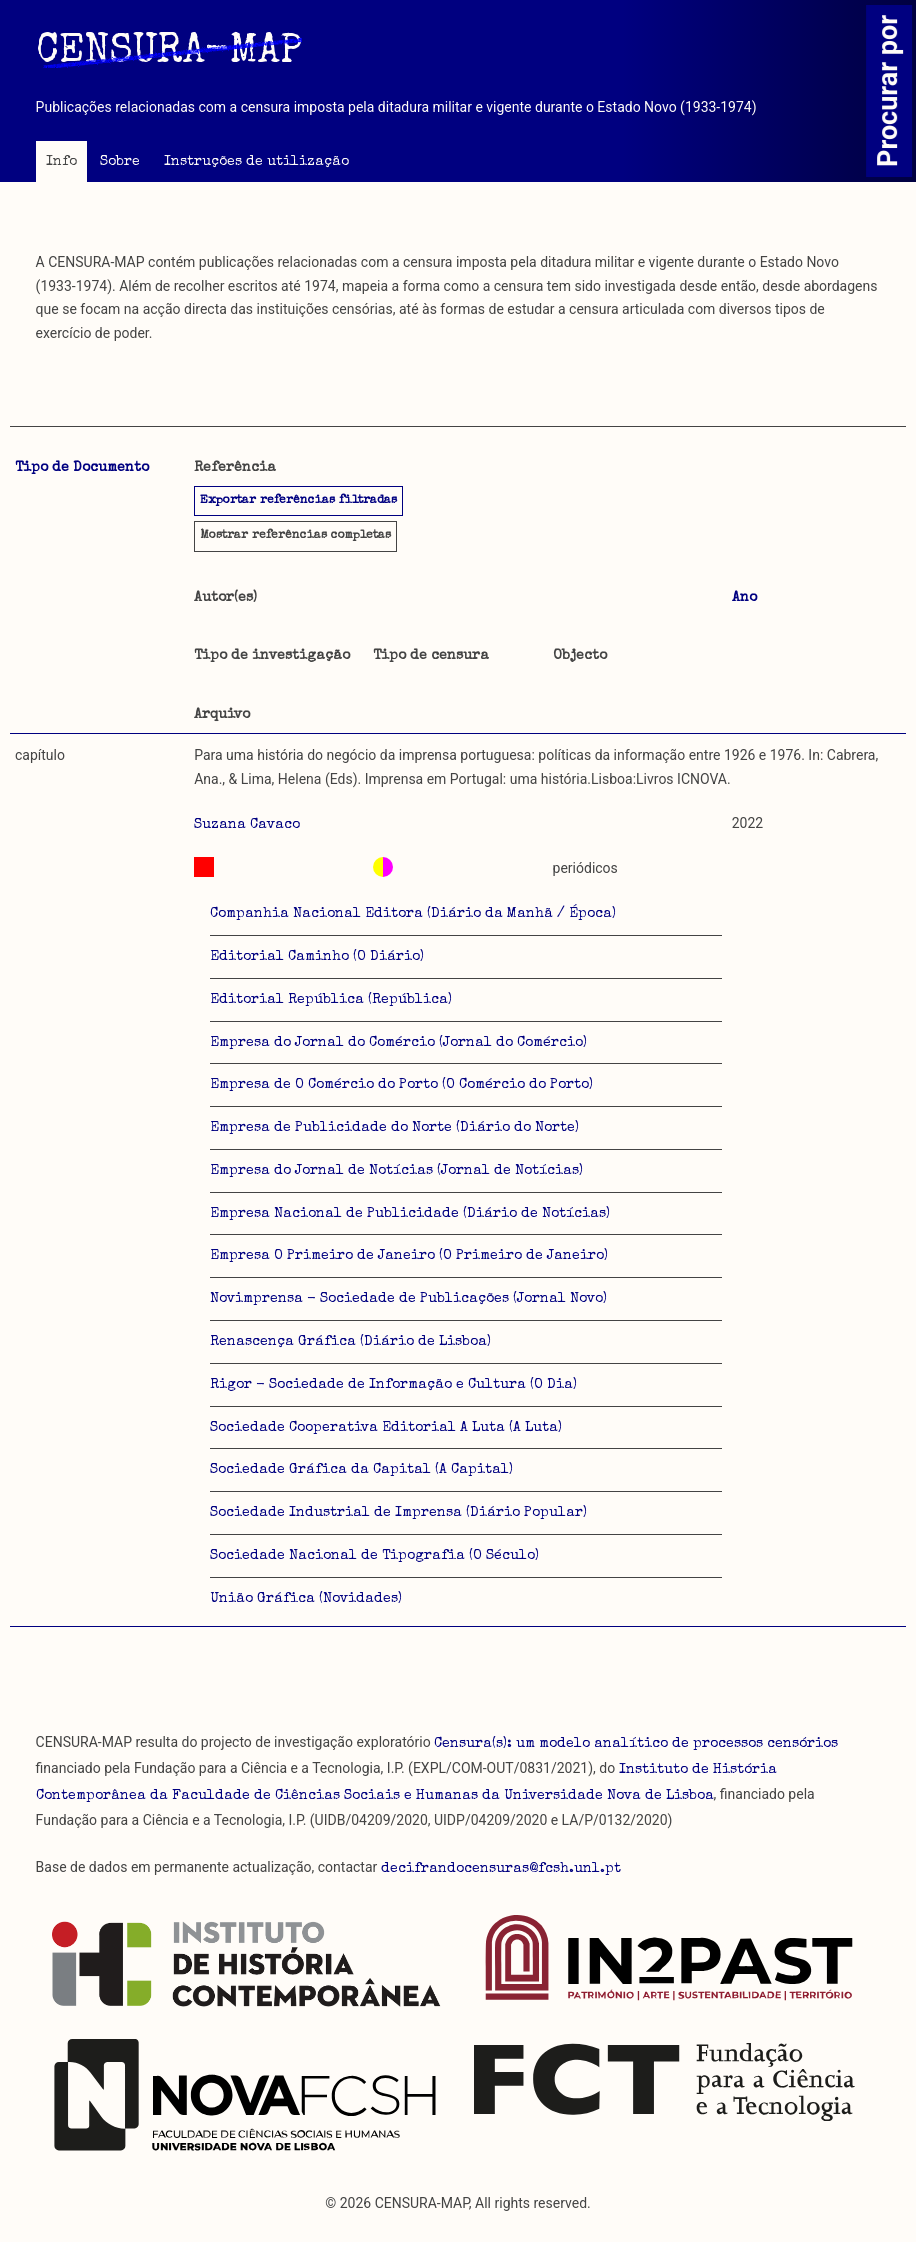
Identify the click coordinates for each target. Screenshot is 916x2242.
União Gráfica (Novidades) (306, 1599)
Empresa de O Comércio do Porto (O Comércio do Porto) (401, 1085)
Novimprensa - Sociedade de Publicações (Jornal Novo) (408, 1299)
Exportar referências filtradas (298, 501)
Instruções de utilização (256, 162)
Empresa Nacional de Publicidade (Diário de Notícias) (410, 1214)
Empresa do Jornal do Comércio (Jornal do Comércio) (398, 1043)
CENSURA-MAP (169, 53)
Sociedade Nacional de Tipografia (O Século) (374, 1556)
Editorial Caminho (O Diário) (317, 957)
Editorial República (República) (331, 1000)
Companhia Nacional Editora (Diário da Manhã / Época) (413, 914)
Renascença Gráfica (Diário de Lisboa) (350, 1342)
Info (61, 162)
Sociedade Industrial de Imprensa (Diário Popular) (398, 1513)
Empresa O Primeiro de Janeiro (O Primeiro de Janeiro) (409, 1256)
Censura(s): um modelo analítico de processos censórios (636, 1744)
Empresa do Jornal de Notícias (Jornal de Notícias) (396, 1171)
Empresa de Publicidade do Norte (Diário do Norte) (394, 1128)
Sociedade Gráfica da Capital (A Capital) (361, 1470)
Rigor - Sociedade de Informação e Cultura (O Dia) (393, 1385)
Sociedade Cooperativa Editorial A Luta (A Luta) (386, 1428)
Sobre (120, 162)
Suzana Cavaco (247, 825)
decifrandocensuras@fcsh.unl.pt (501, 1869)
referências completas (295, 536)
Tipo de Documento (82, 468)
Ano (744, 598)
